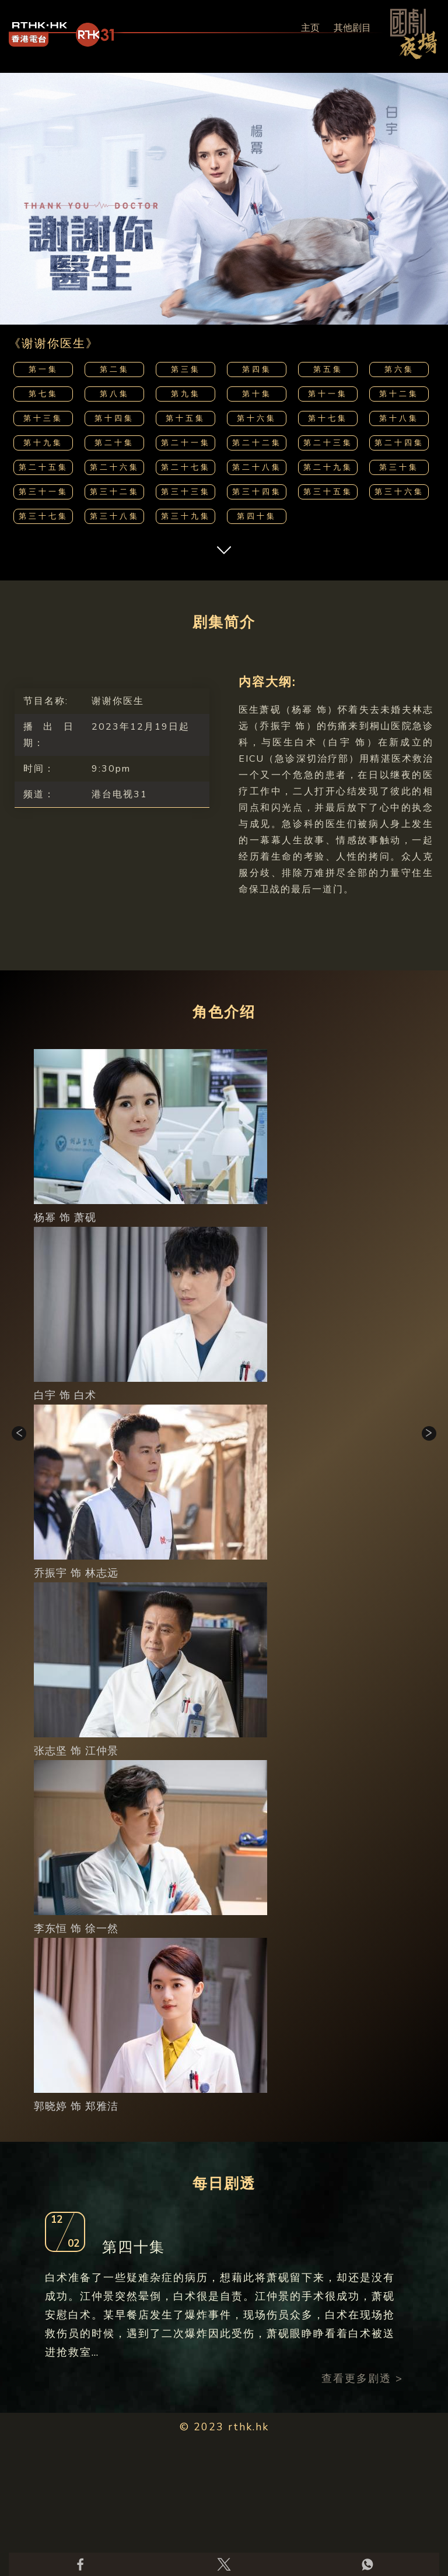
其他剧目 (352, 28)
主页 (310, 28)
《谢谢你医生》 (54, 343)
